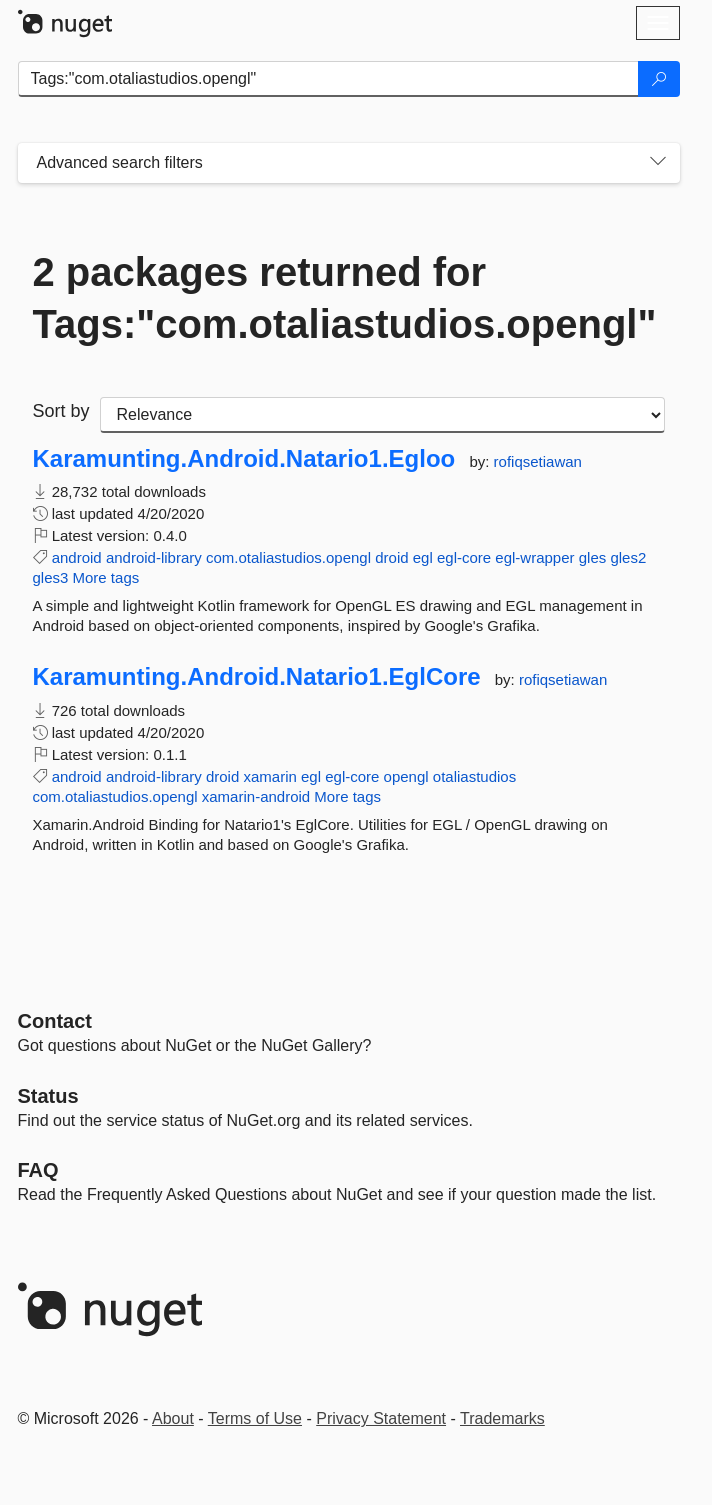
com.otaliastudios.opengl (288, 557)
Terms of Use (255, 1418)
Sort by (61, 411)
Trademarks (502, 1418)
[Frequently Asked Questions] (38, 1170)
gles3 (51, 577)
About (173, 1418)
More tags (106, 577)
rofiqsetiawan (538, 461)
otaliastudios (474, 776)
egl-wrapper (534, 557)
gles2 (628, 557)
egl (423, 557)
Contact (55, 1021)
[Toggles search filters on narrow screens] (658, 163)
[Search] (659, 79)
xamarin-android (256, 796)
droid (391, 557)
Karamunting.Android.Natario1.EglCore (257, 677)
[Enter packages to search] (328, 79)
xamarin (269, 776)
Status (48, 1096)
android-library (154, 557)
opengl (406, 776)
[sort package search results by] (382, 415)
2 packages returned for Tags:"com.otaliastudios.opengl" (345, 298)
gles (593, 557)
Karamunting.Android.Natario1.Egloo (244, 459)
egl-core (464, 557)
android (77, 557)
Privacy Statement (381, 1418)
